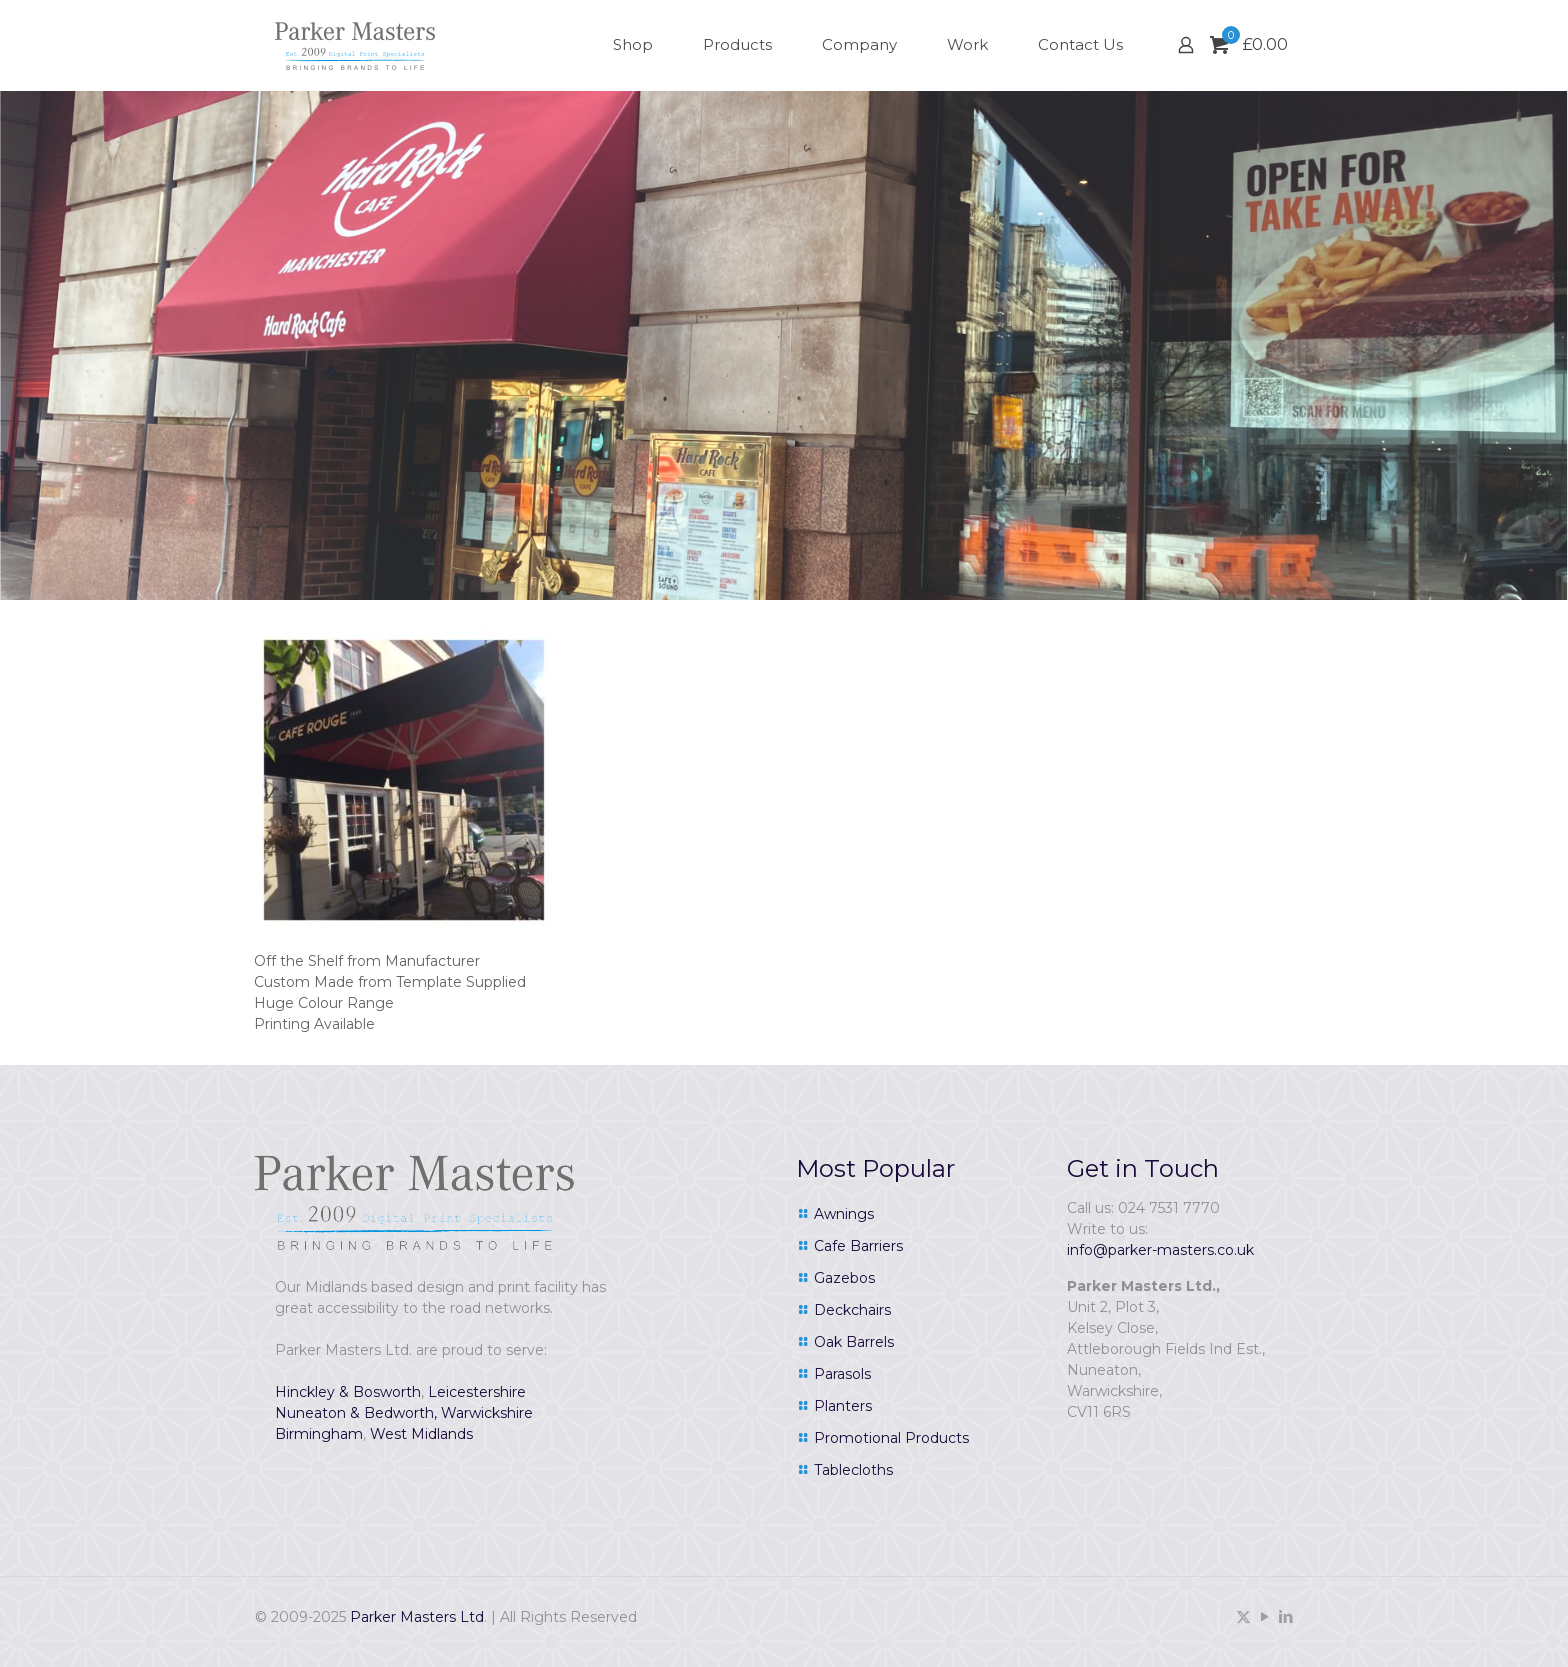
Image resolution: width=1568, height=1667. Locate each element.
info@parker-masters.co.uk (1160, 1250)
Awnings (844, 1214)
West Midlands (421, 1434)
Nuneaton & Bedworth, (356, 1413)
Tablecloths (853, 1470)
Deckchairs (852, 1310)
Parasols (842, 1374)
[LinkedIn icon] (1285, 1616)
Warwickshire (487, 1413)
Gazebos (844, 1278)
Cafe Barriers (858, 1246)
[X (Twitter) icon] (1243, 1616)
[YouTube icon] (1264, 1616)
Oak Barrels (854, 1342)
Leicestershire (477, 1392)
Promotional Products (891, 1438)
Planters (843, 1406)
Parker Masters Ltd (417, 1617)
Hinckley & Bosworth (348, 1392)
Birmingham (319, 1434)
